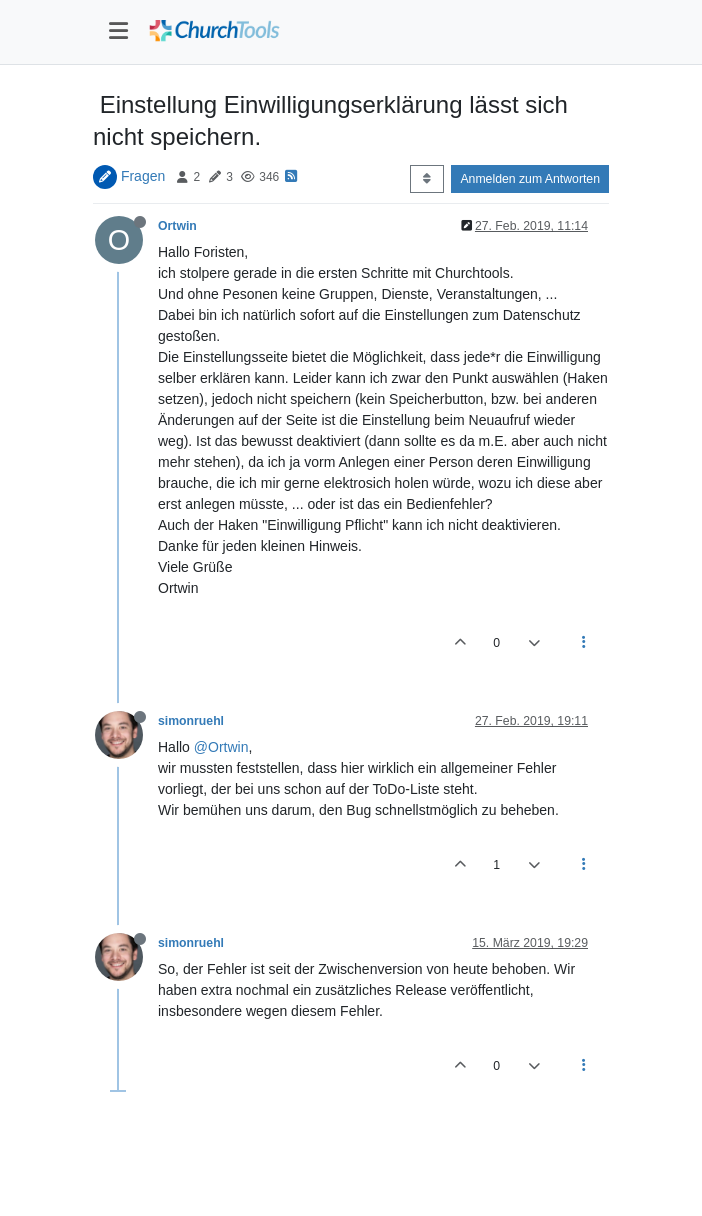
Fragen (143, 176)
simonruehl (191, 721)
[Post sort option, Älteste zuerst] (426, 179)
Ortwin (177, 226)
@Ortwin (221, 747)
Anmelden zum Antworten (530, 179)
